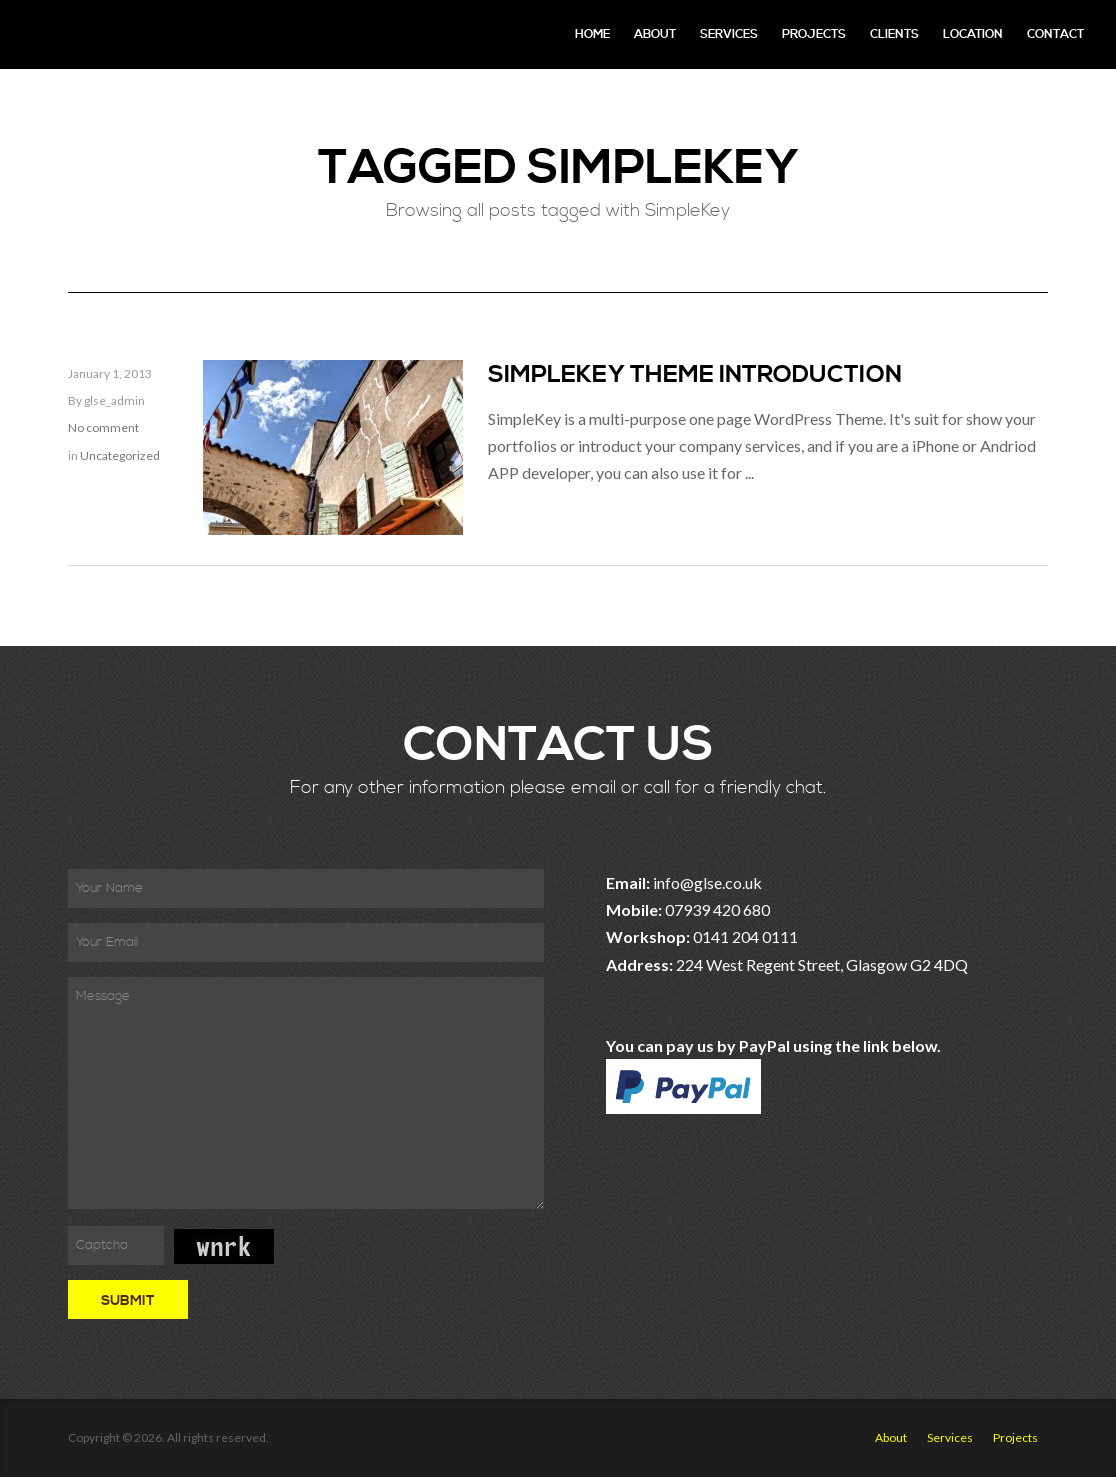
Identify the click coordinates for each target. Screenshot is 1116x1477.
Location (973, 34)
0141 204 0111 (745, 936)
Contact (1055, 34)
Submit (128, 1301)
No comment (103, 427)
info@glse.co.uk (707, 882)
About (655, 34)
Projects (814, 34)
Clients (894, 34)
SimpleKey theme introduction (695, 375)
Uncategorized (120, 455)
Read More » (532, 520)
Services (729, 34)
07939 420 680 (717, 909)
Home (592, 34)
